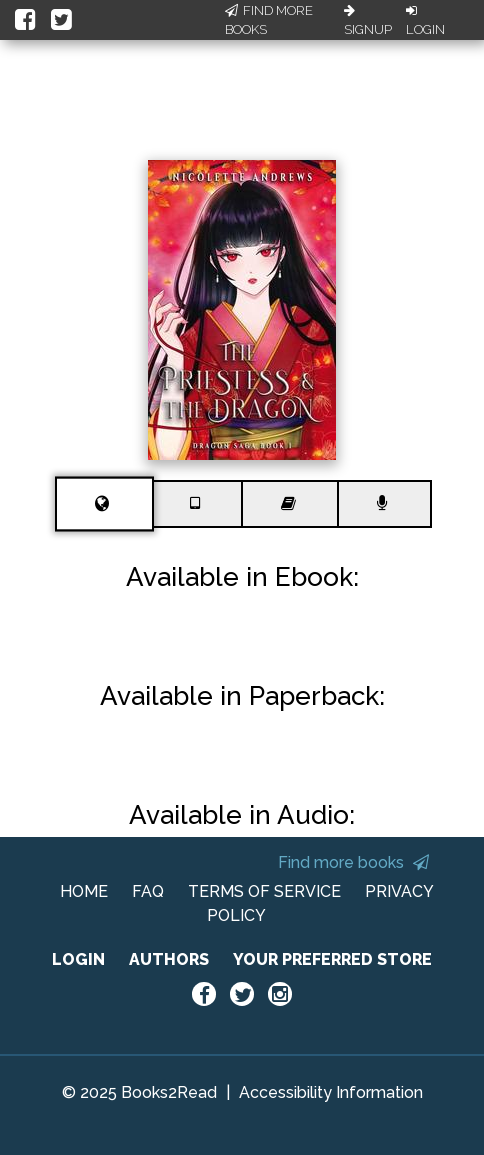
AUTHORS (169, 959)
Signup (368, 21)
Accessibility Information (331, 1092)
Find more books (353, 862)
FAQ (148, 891)
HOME (84, 891)
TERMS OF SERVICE (264, 891)
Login (425, 21)
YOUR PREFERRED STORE (332, 959)
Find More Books (269, 20)
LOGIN (78, 959)
